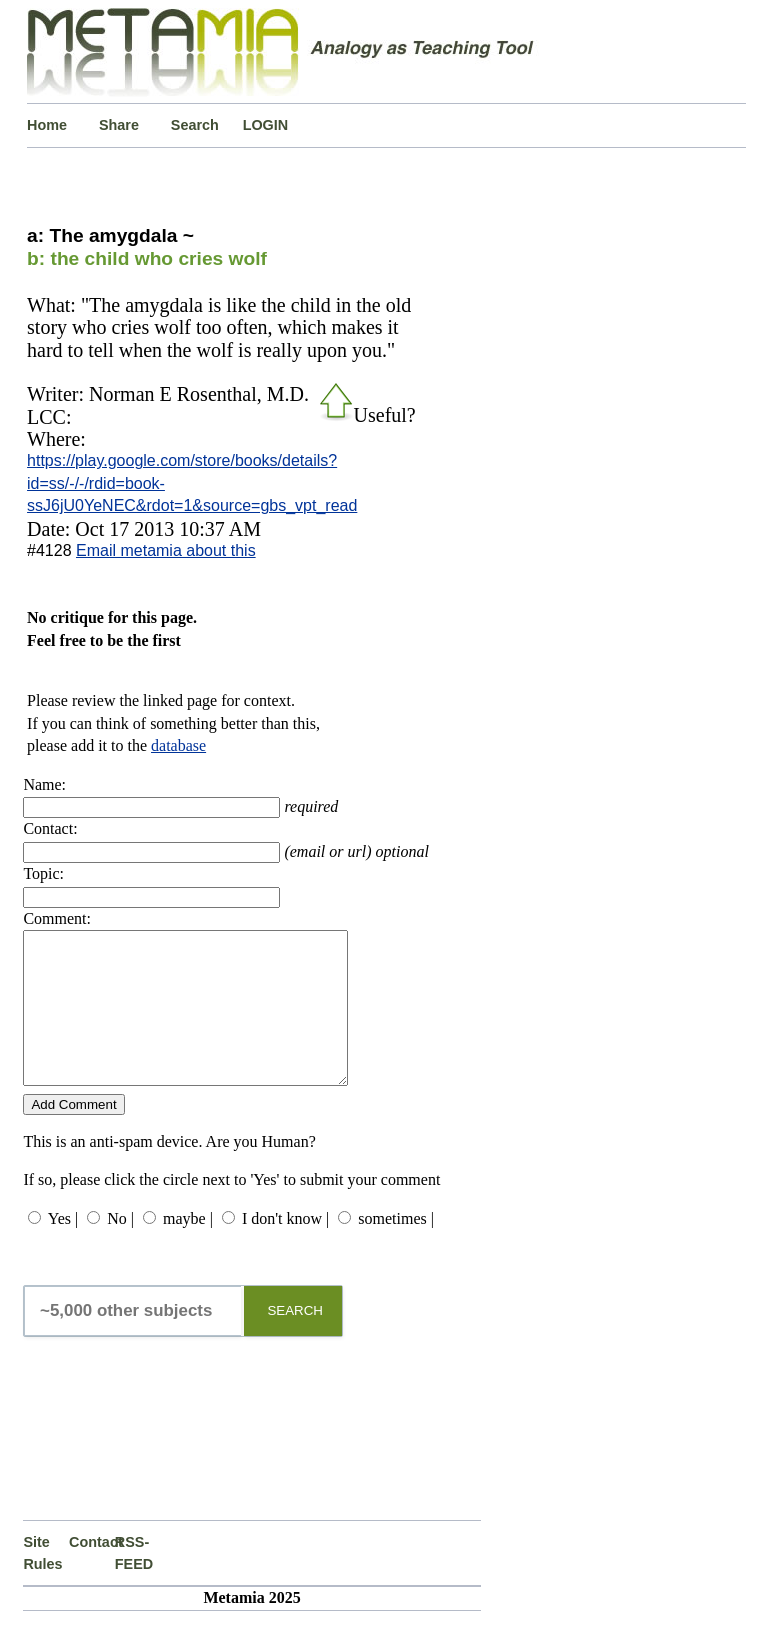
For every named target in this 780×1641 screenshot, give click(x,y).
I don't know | (285, 1248)
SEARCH (295, 1340)
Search (195, 125)
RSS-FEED (134, 1583)
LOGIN (266, 125)
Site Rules (42, 1583)
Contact (92, 1572)
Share (119, 125)
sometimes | (396, 1248)
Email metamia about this (166, 550)
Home (47, 125)
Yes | (63, 1248)
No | (120, 1248)
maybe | (188, 1248)
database (178, 745)
